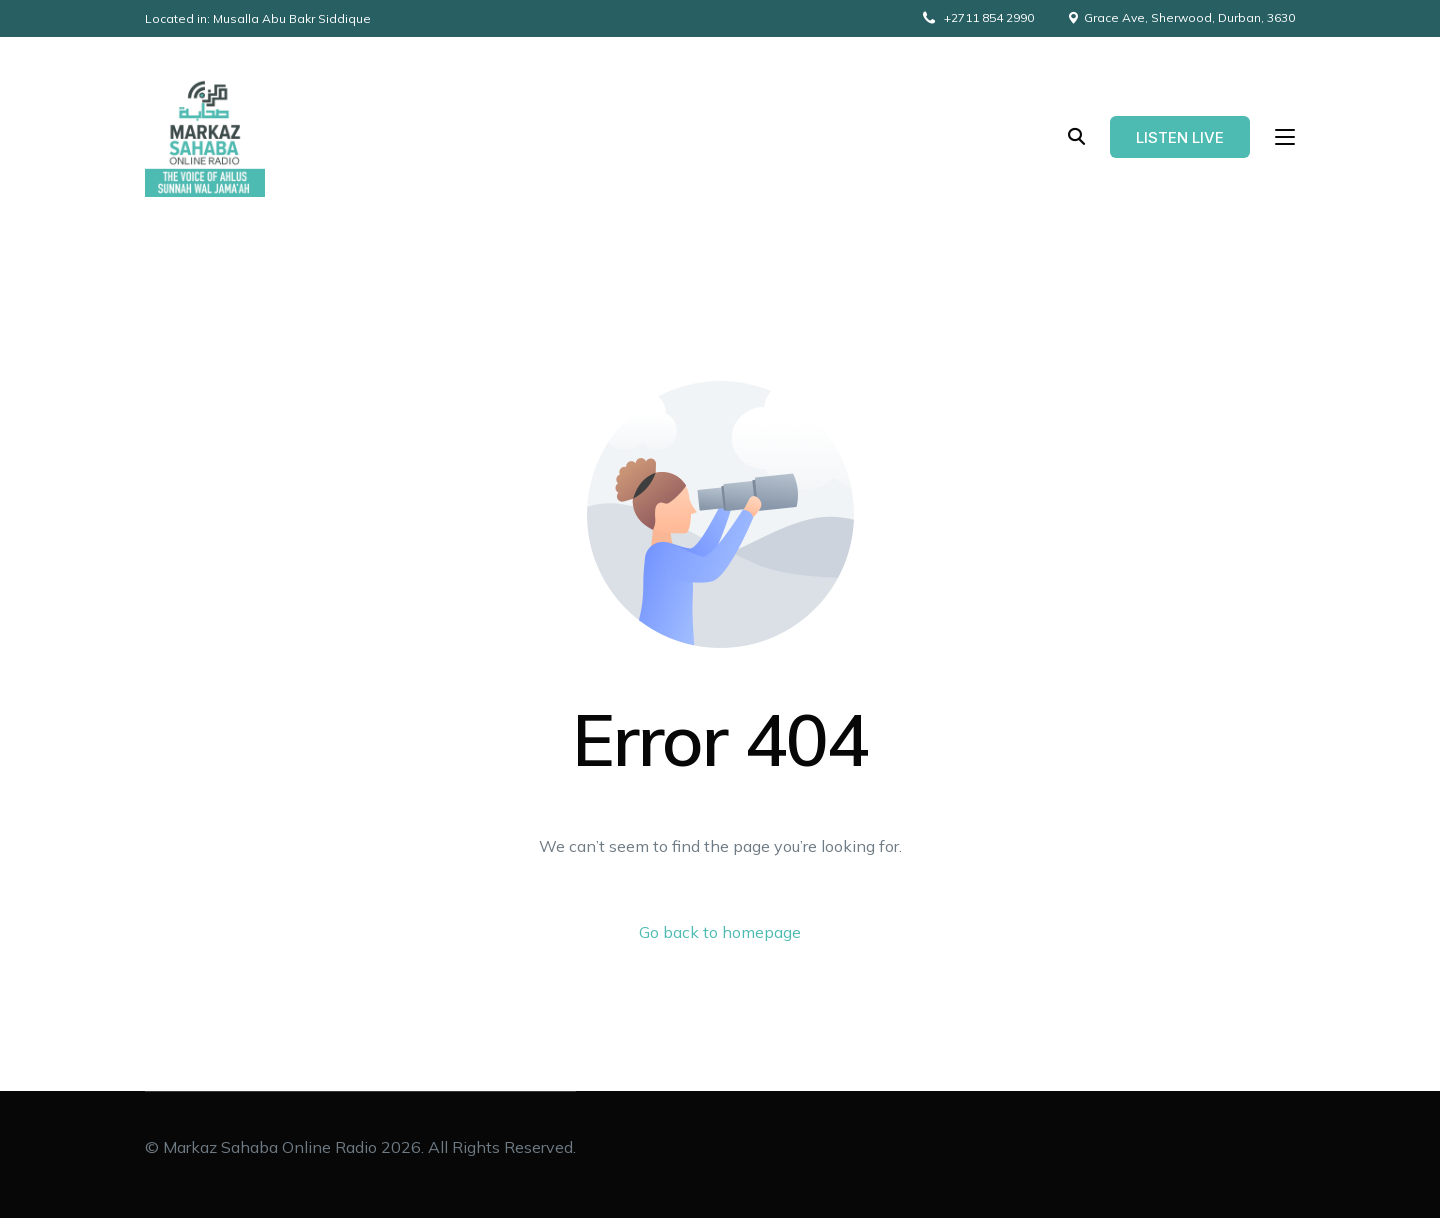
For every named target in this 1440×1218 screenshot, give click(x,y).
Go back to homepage (720, 932)
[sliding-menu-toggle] (1285, 137)
